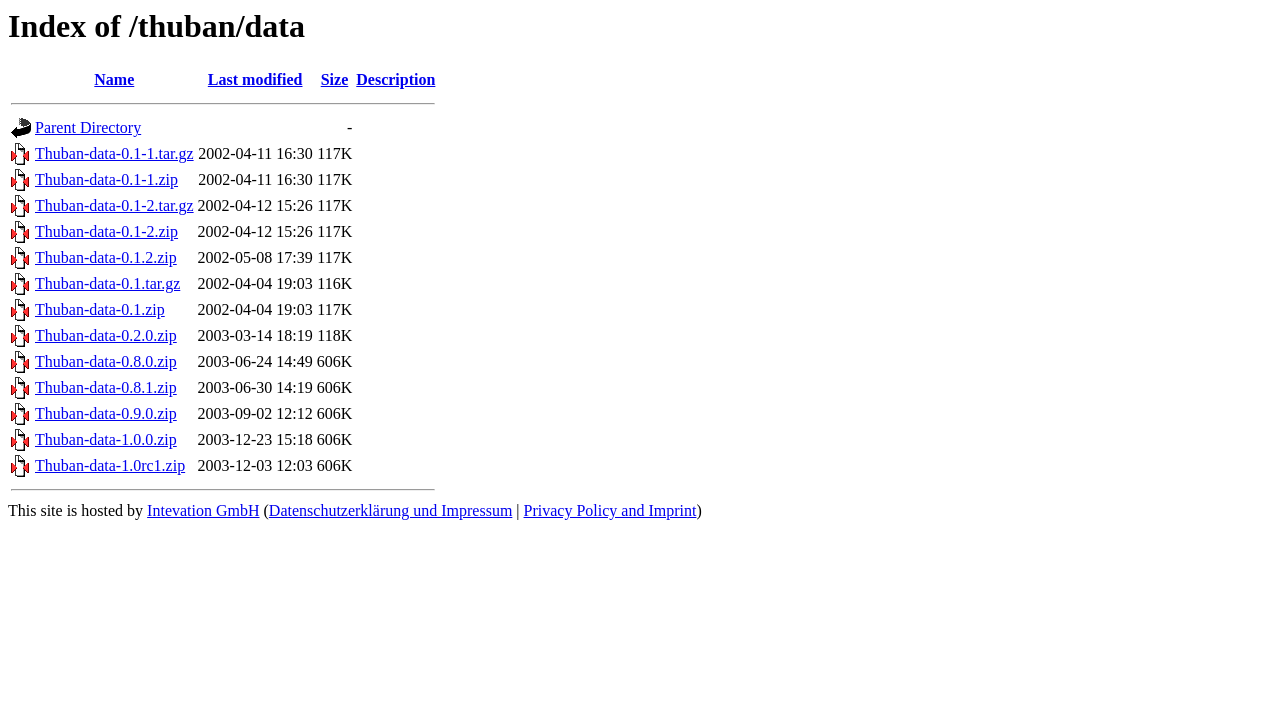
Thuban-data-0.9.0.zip (106, 413)
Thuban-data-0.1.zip (100, 309)
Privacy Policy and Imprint (610, 510)
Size (335, 79)
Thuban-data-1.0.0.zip (106, 439)
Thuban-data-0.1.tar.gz (107, 283)
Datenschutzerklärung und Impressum (390, 510)
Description (395, 79)
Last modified (255, 79)
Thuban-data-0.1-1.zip (106, 179)
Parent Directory (88, 127)
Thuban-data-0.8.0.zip (106, 361)
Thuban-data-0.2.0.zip (106, 335)
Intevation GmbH (203, 510)
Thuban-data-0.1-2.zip (106, 231)
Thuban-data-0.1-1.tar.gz (114, 153)
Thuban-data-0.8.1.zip (106, 387)
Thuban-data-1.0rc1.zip (110, 465)
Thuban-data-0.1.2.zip (106, 257)
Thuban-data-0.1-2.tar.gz (114, 205)
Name (114, 79)
